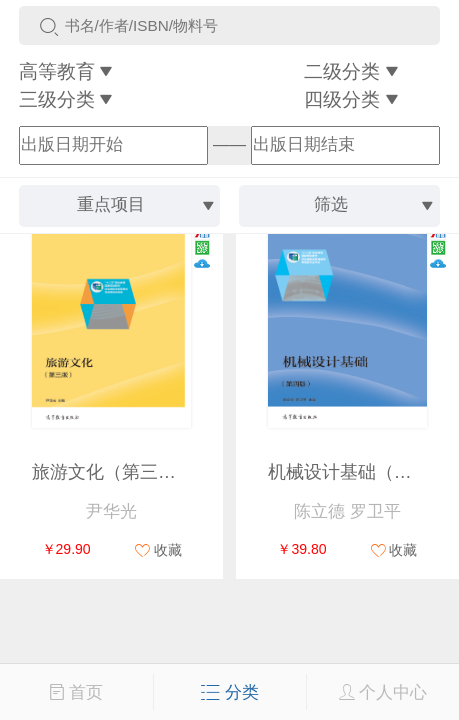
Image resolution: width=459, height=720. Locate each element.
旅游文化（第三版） (113, 472)
